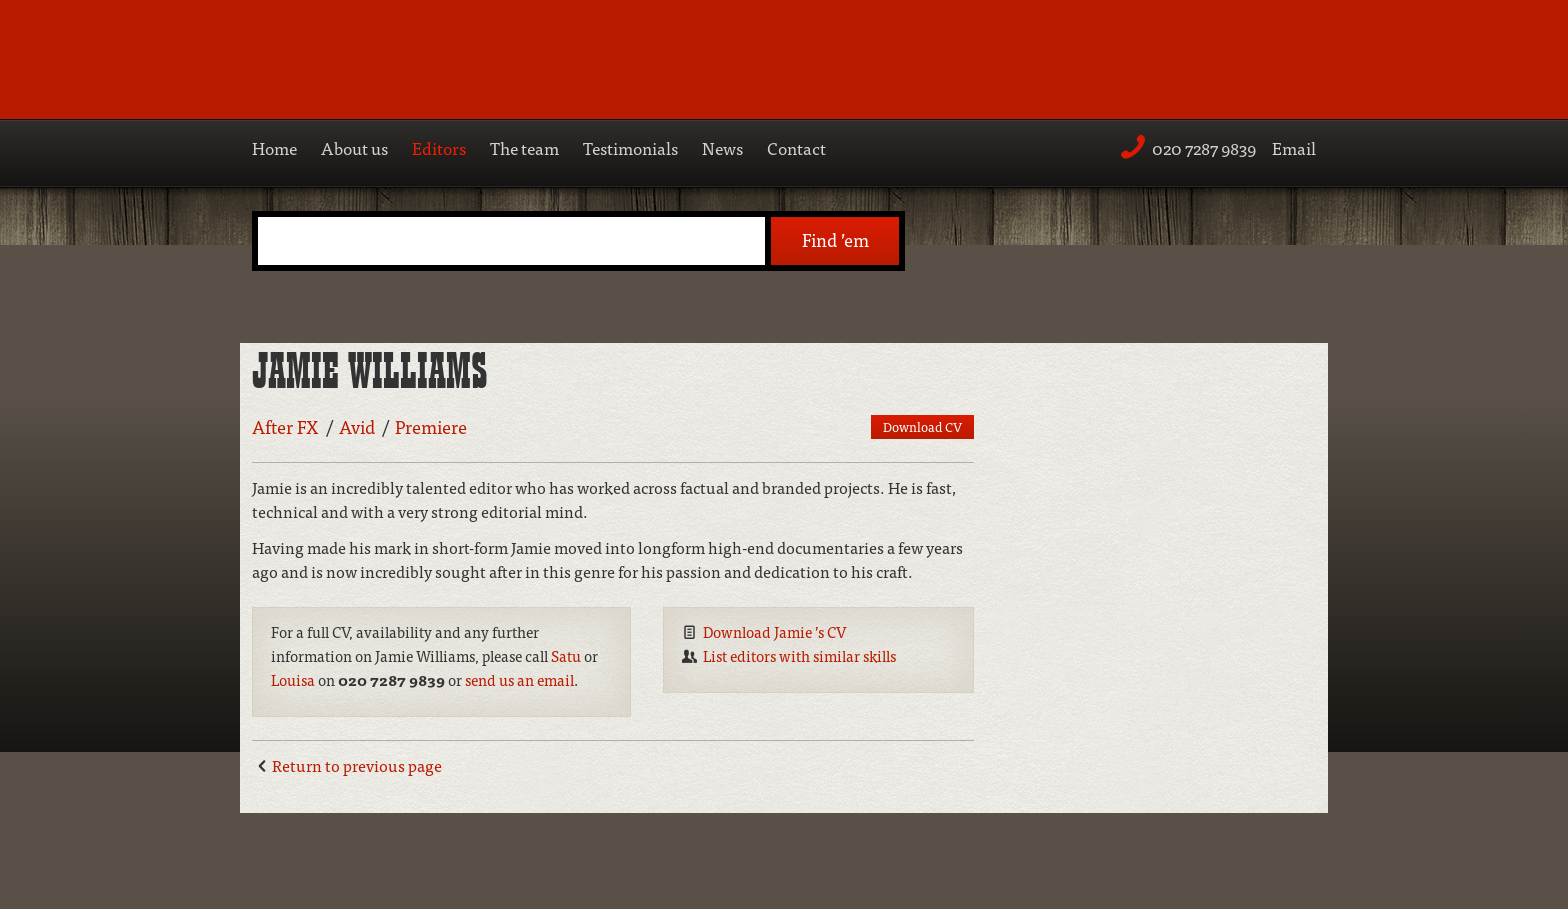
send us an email (519, 679)
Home (274, 147)
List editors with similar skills (799, 655)
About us (354, 147)
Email (1294, 147)
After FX (285, 426)
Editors (439, 147)
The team (524, 147)
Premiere (431, 426)
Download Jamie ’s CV (775, 631)
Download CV (922, 426)
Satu (566, 655)
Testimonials (630, 147)
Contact (796, 147)
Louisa (293, 679)
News (722, 147)
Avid (357, 426)
